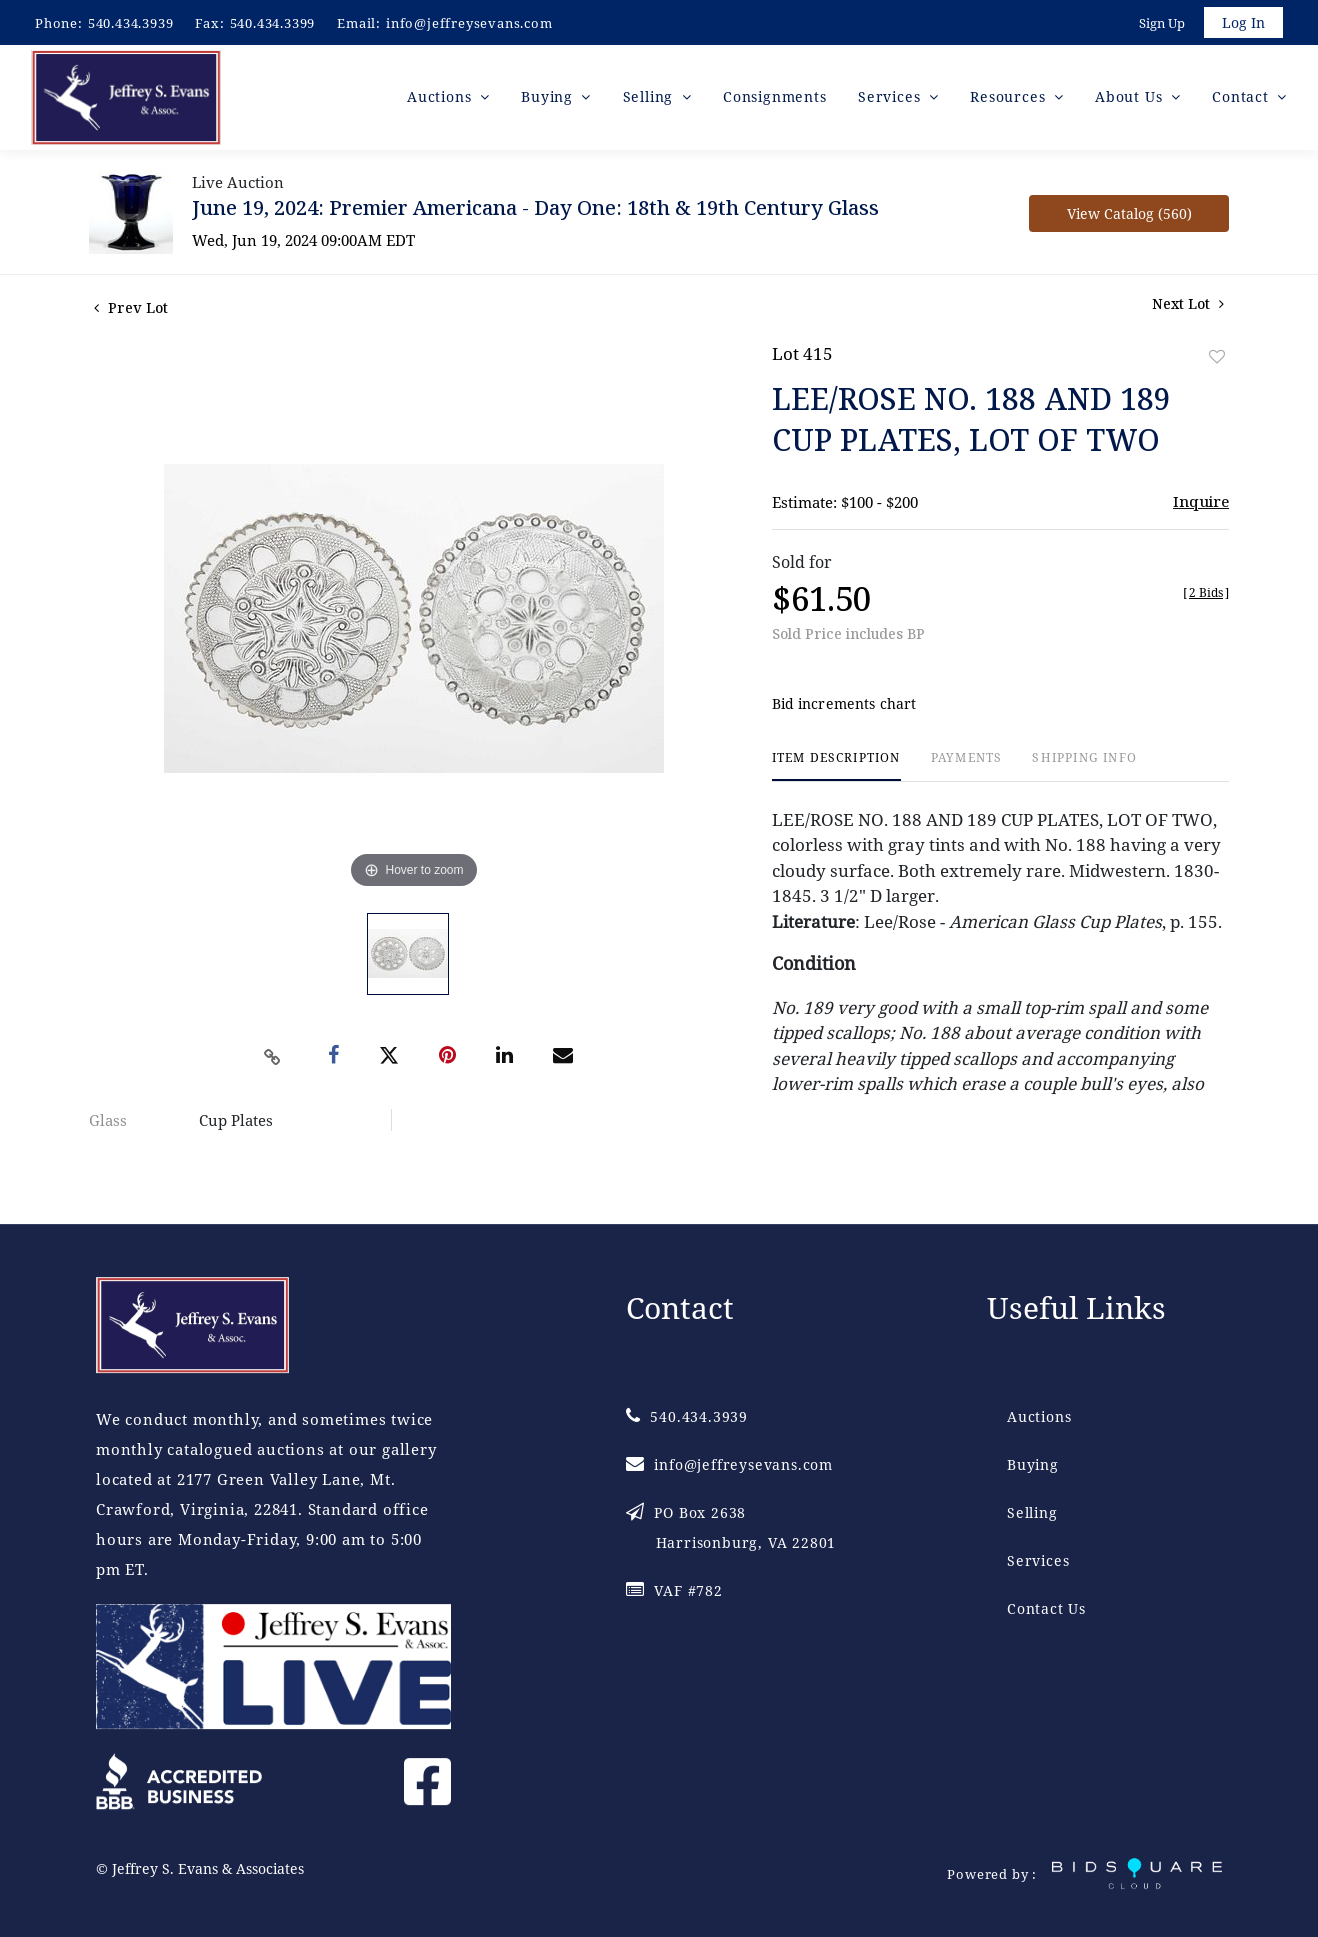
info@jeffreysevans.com (469, 23)
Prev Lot (131, 310)
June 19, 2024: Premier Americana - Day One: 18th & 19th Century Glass (535, 210)
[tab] (836, 769)
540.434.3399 (273, 23)
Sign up (1160, 24)
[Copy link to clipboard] (273, 1060)
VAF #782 (674, 1591)
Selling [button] (650, 99)
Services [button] (891, 99)
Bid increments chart (844, 707)
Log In (1242, 23)
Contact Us (1046, 1609)
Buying (1033, 1465)
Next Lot (1188, 306)
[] (1206, 595)
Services (1038, 1561)
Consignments (775, 99)
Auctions (1039, 1417)
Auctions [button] (441, 99)
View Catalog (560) (1129, 216)
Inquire (1201, 504)
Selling (1032, 1513)
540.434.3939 (131, 23)
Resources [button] (1010, 99)
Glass (108, 1123)
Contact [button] (1242, 99)
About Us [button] (1131, 99)
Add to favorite (1217, 359)
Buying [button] (549, 99)
